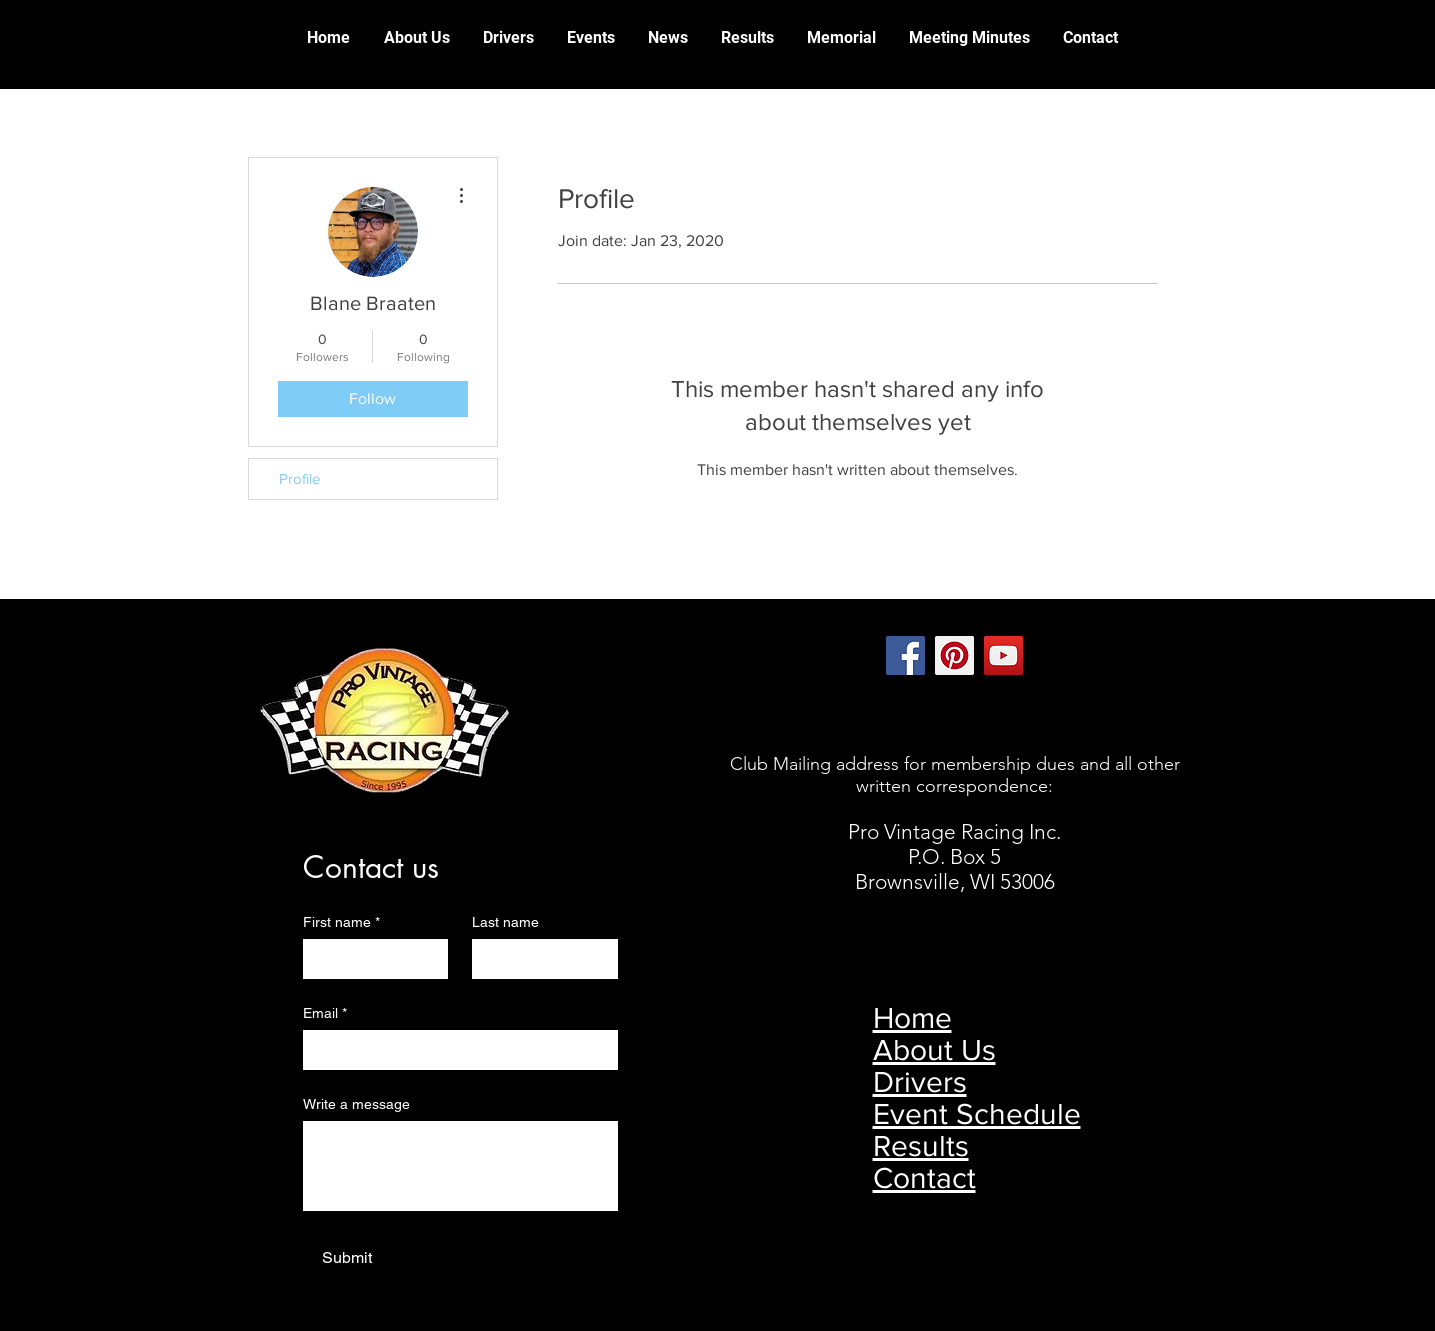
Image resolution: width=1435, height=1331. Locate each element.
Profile (299, 478)
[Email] (454, 1050)
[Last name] (539, 959)
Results (921, 1146)
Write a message (356, 1104)
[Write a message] (460, 1166)
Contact (924, 1178)
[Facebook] (905, 655)
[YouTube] (1003, 655)
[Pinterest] (954, 655)
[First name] (370, 959)
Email (325, 1013)
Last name (505, 922)
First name (341, 922)
